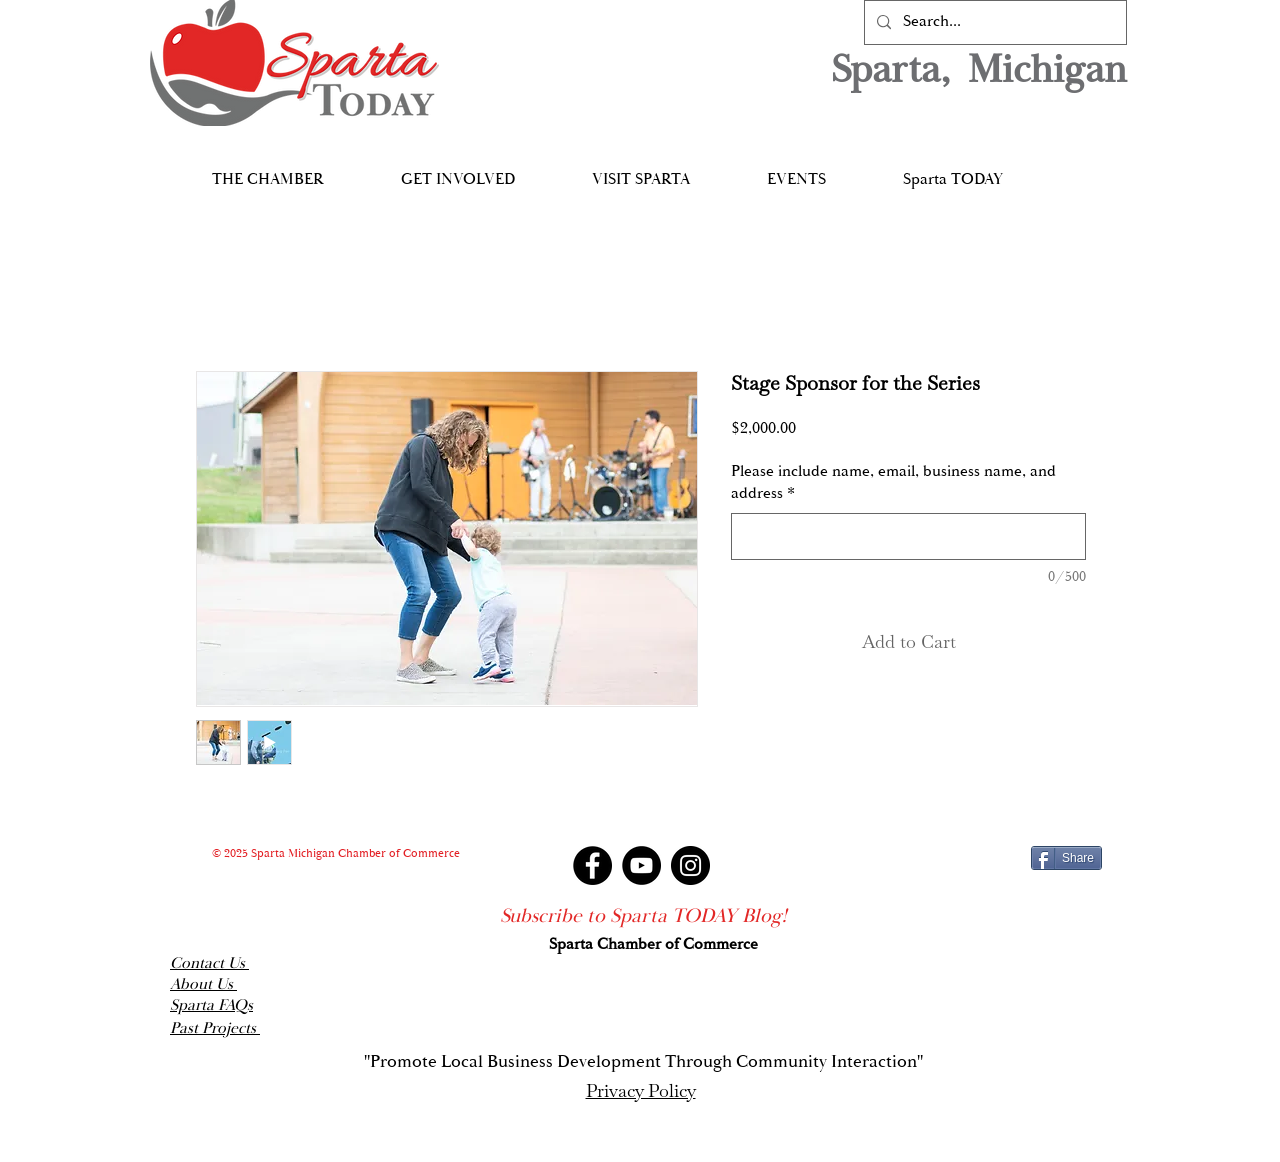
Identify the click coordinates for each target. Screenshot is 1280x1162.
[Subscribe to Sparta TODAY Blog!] (643, 916)
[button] (267, 170)
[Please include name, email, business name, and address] (908, 536)
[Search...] (993, 22)
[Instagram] (690, 865)
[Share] (1066, 858)
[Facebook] (592, 865)
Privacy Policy (641, 1090)
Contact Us (209, 963)
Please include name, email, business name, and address (893, 482)
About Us (203, 984)
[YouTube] (641, 865)
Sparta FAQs (211, 1005)
